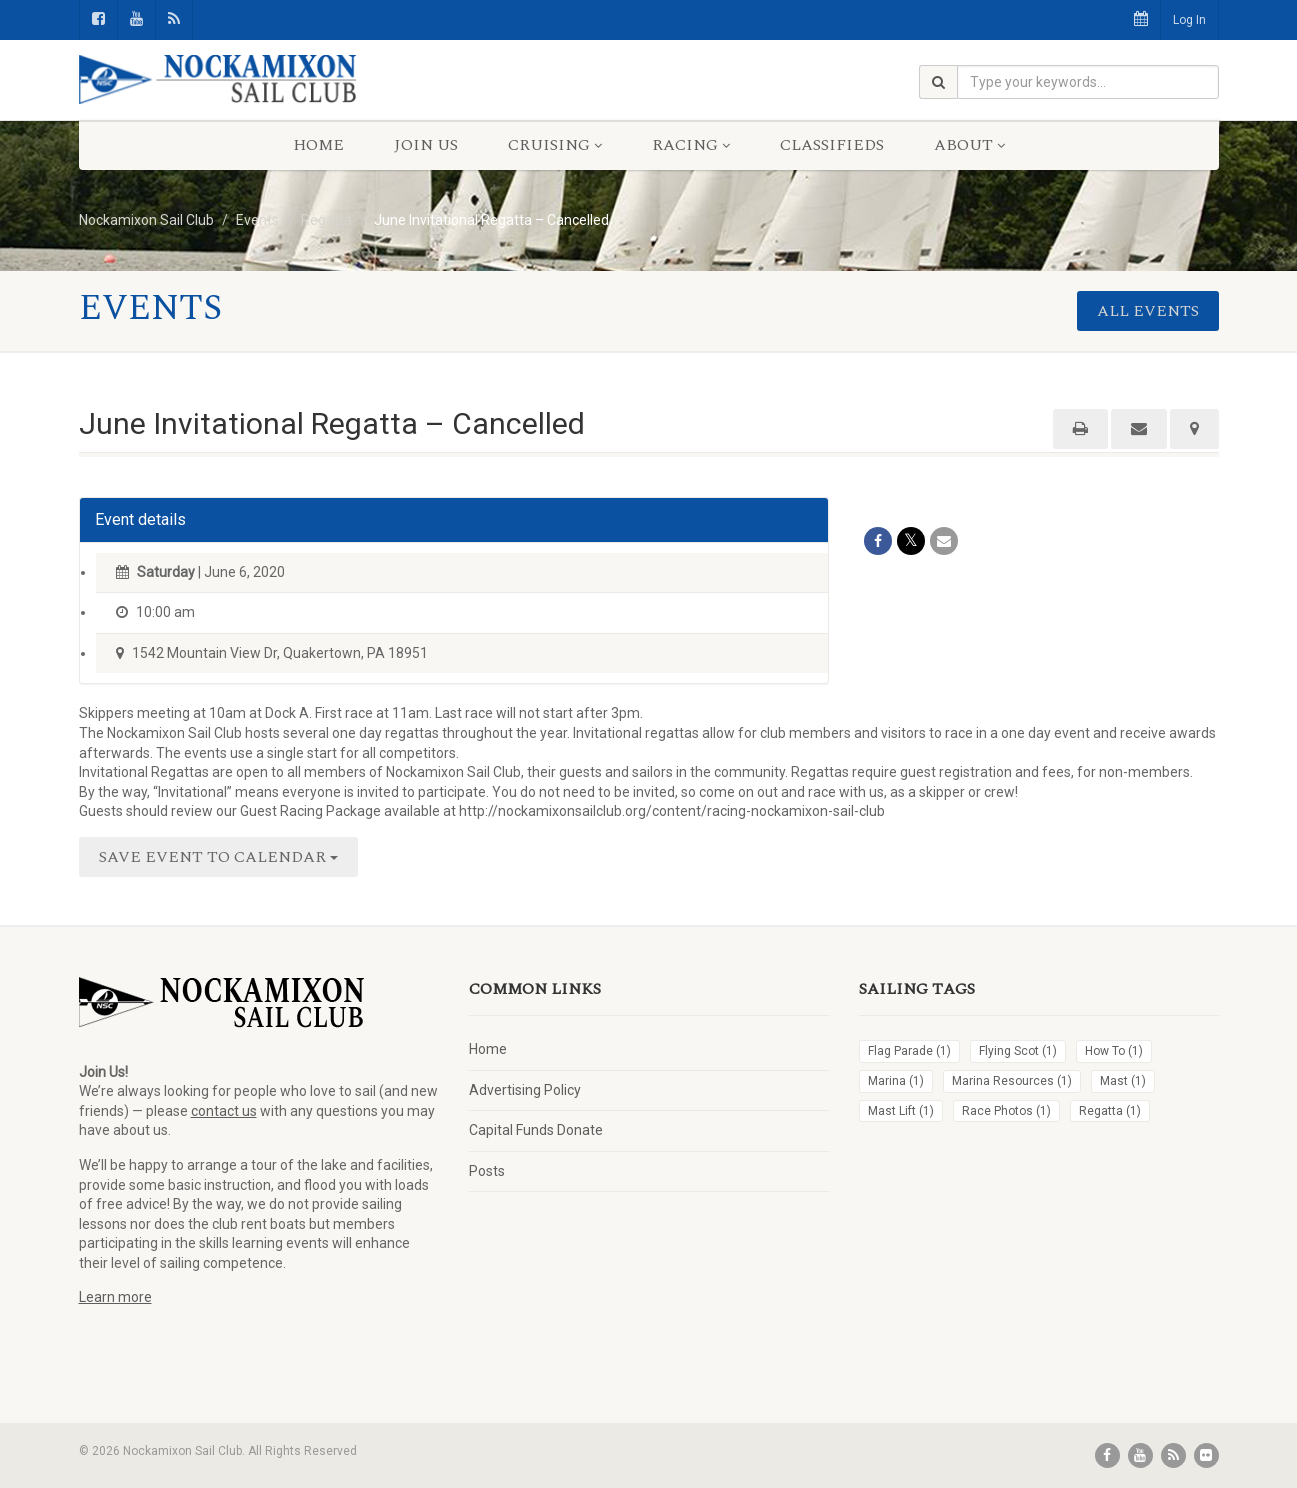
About (969, 145)
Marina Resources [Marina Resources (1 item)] (1012, 1081)
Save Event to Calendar (218, 857)
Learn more (115, 1297)
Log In (1189, 20)
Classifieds (832, 145)
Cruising (555, 145)
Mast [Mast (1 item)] (1123, 1081)
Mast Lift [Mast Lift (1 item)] (901, 1111)
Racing (691, 145)
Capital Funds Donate (536, 1130)
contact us (224, 1111)
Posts (487, 1171)
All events (1148, 311)
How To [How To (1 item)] (1114, 1051)
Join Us (426, 145)
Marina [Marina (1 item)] (896, 1081)
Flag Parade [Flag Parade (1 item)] (909, 1051)
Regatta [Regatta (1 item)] (1110, 1111)
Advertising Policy (525, 1090)
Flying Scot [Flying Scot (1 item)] (1018, 1051)
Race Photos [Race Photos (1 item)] (1006, 1111)
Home (318, 145)
